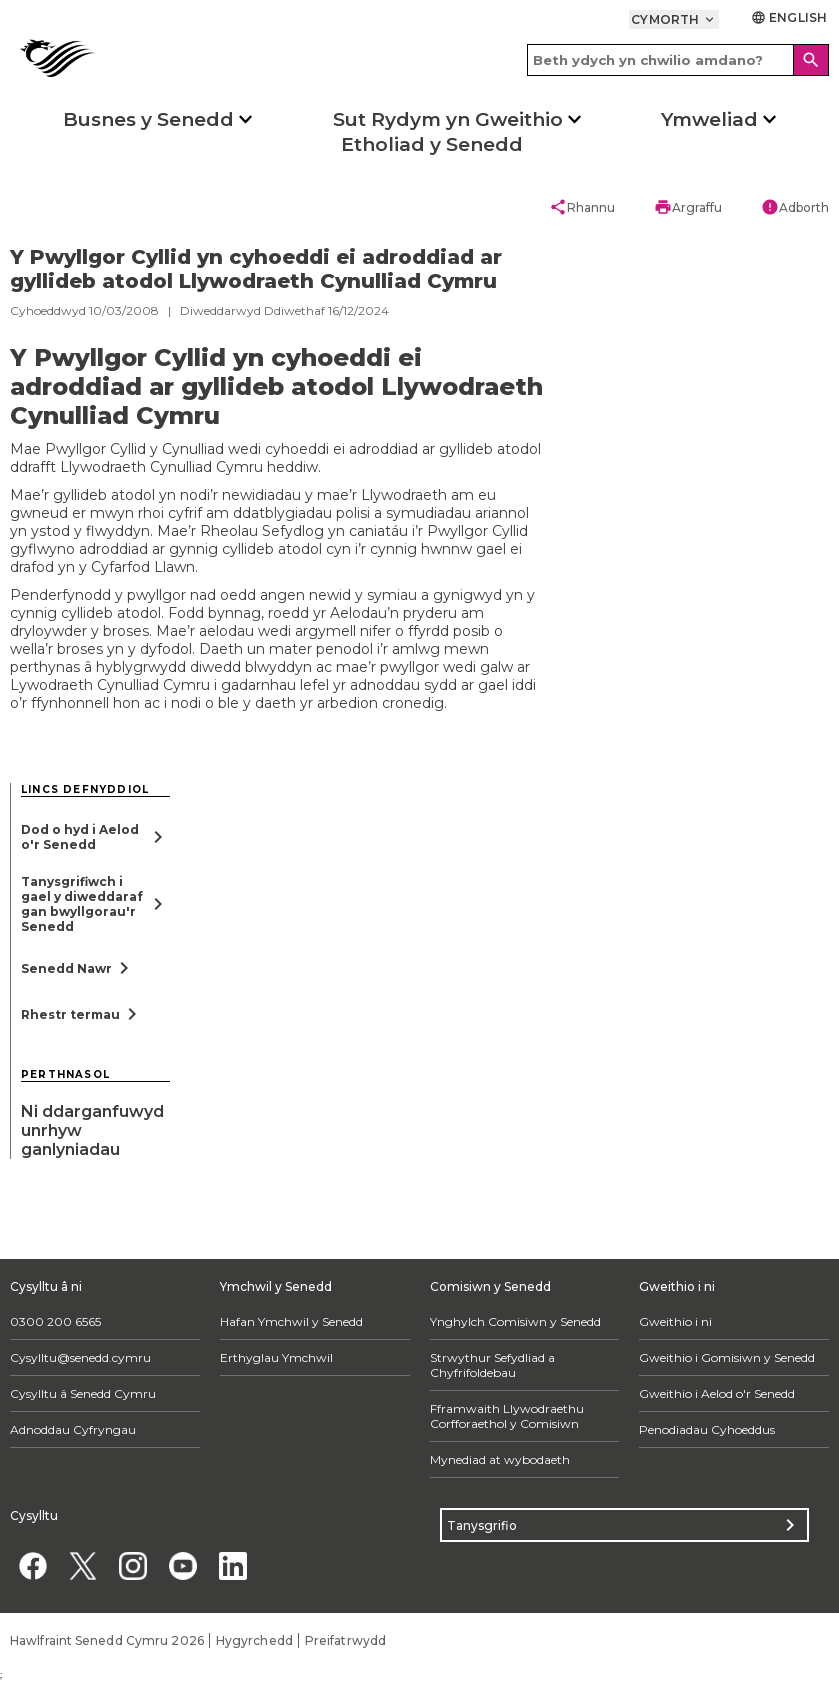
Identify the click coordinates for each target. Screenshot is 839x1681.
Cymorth (674, 19)
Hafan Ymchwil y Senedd (291, 1321)
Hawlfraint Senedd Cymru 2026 (107, 1640)
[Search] (811, 60)
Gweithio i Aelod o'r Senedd (717, 1393)
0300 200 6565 (55, 1321)
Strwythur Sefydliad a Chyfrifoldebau (492, 1365)
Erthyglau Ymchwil (276, 1357)
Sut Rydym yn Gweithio (448, 119)
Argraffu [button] (688, 207)
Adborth (795, 207)
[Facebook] (32, 1565)
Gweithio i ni (675, 1321)
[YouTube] (182, 1565)
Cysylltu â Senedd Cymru (83, 1393)
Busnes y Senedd (148, 119)
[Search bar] (678, 60)
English (789, 17)
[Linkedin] (232, 1565)
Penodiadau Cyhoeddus (707, 1429)
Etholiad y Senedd (432, 144)
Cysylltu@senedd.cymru (80, 1357)
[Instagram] (132, 1565)
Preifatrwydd (345, 1640)
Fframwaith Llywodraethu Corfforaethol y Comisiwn (507, 1416)
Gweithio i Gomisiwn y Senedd (727, 1357)
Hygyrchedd (254, 1640)
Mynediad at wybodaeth (500, 1459)
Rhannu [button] (582, 207)
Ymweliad (709, 119)
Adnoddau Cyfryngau (73, 1429)
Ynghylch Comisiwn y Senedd (515, 1321)
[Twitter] (82, 1565)
